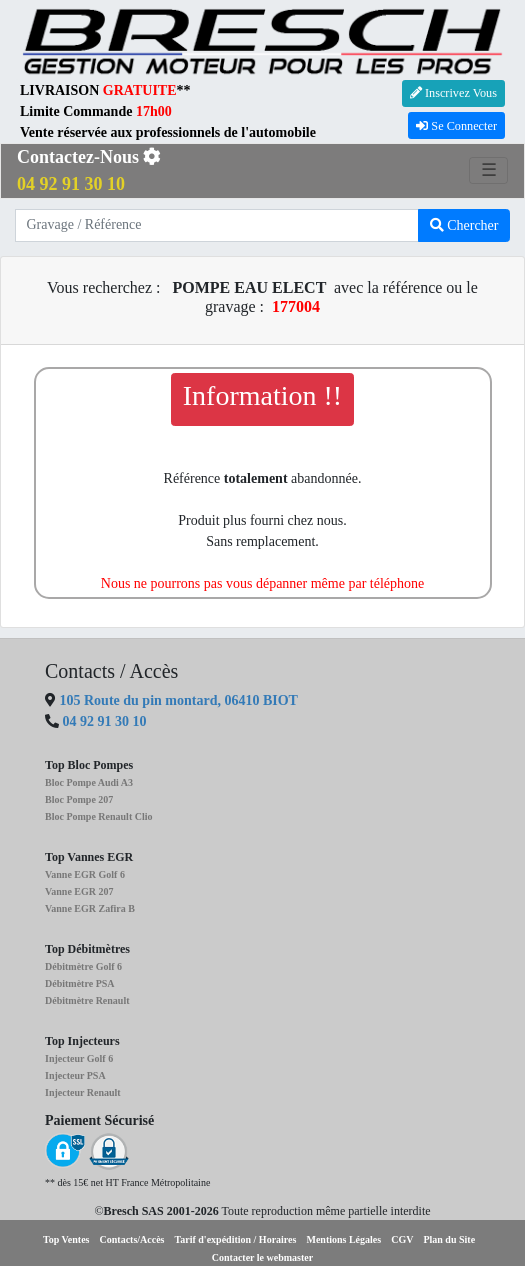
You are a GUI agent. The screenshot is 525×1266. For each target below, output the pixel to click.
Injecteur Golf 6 (79, 1058)
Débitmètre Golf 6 (83, 966)
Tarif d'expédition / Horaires (236, 1239)
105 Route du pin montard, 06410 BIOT (177, 700)
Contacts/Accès (132, 1239)
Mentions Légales (343, 1239)
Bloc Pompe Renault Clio (99, 816)
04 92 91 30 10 (105, 721)
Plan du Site (449, 1239)
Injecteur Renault (83, 1092)
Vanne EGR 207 (79, 891)
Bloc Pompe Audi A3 (89, 782)
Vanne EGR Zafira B (90, 908)
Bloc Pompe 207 (79, 799)
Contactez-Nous (89, 170)
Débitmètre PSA (80, 983)
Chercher (464, 225)
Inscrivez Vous (453, 93)
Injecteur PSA (75, 1075)
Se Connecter (456, 126)
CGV (402, 1239)
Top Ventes (66, 1239)
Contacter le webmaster (262, 1257)
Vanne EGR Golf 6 (85, 874)
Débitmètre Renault (87, 1000)
